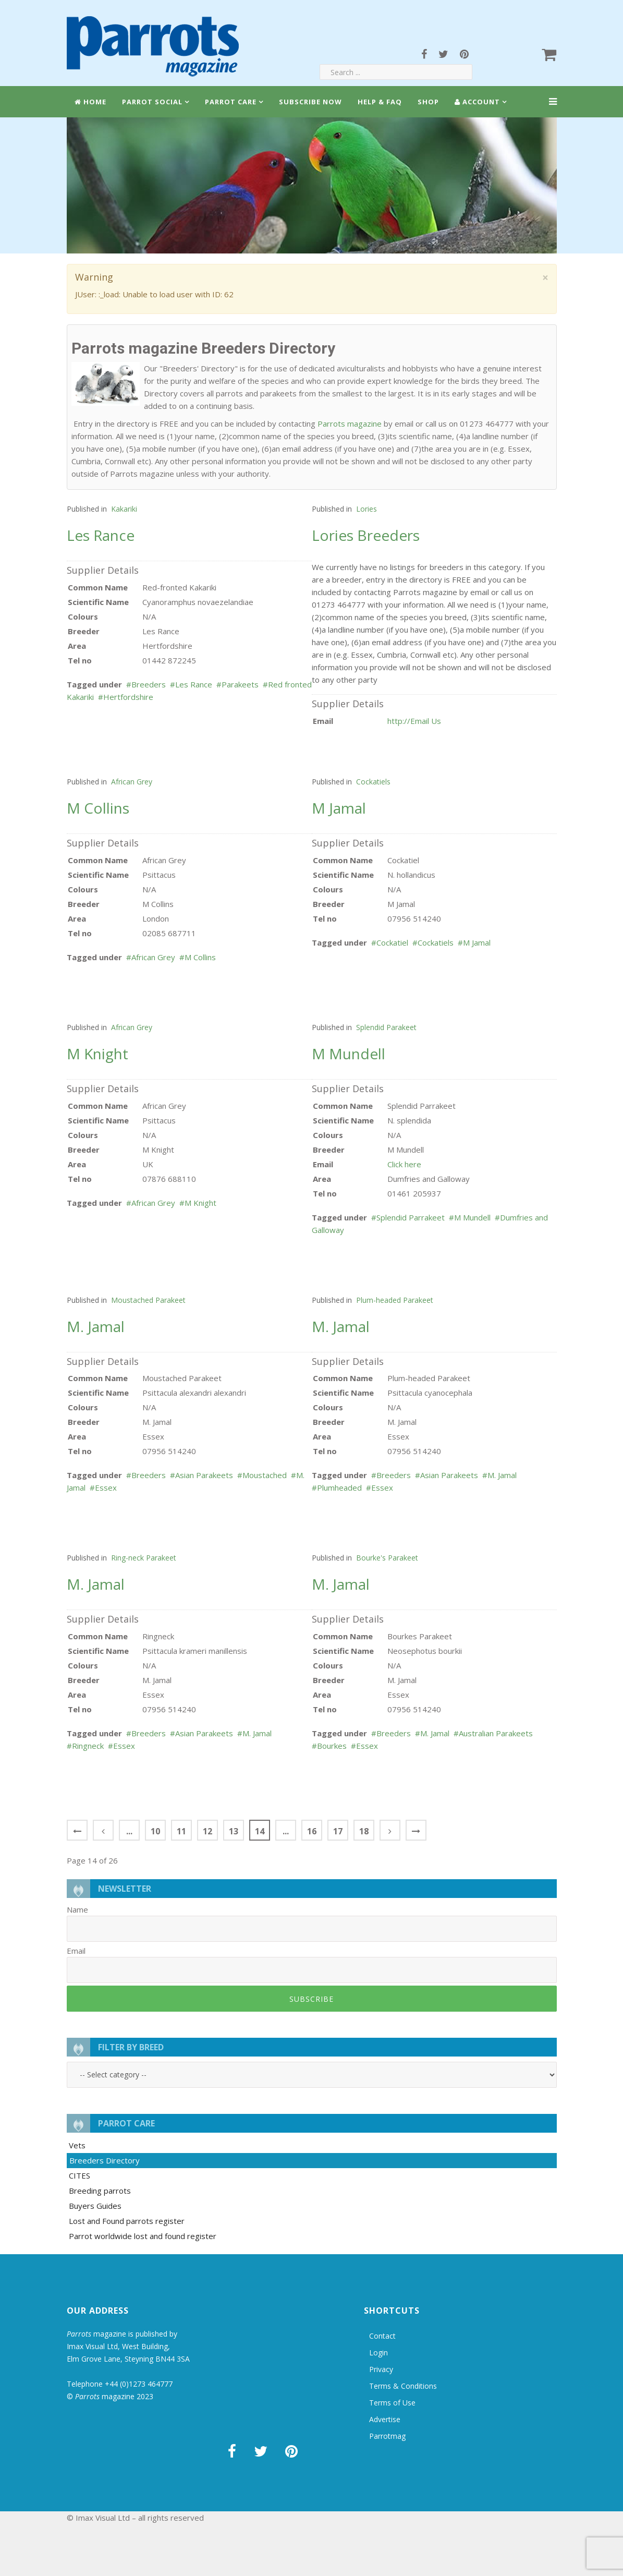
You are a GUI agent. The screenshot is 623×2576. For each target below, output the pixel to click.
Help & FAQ (380, 101)
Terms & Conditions (403, 2386)
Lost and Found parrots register (127, 2221)
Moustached (264, 1475)
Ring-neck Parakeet (143, 1558)
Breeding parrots (100, 2190)
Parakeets (240, 684)
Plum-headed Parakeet (394, 1300)
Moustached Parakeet (148, 1300)
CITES (79, 2175)
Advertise (384, 2419)
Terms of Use (392, 2403)
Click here (404, 1164)
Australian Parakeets (496, 1733)
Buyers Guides (95, 2205)
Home (90, 101)
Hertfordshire (128, 697)
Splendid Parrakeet (410, 1217)
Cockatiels (373, 782)
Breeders (148, 684)
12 (207, 1831)
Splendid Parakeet (386, 1027)
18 (364, 1831)
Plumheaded (339, 1487)
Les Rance (193, 684)
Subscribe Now (310, 101)
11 (181, 1831)
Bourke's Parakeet (387, 1558)
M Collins (200, 957)
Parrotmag (387, 2436)
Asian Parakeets (204, 1475)
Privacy (381, 2369)
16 (311, 1831)
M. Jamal (502, 1475)
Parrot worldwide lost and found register (142, 2236)
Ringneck (88, 1745)
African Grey (131, 782)
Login (378, 2352)
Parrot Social (152, 101)
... (129, 1831)
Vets (77, 2145)
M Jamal (477, 942)
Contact (382, 2336)
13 (233, 1831)
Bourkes (332, 1745)
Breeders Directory (104, 2160)
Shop (428, 101)
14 (259, 1831)
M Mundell (472, 1217)
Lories (366, 509)
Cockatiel (392, 942)
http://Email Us (414, 721)
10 (155, 1831)
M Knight (200, 1203)
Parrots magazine (349, 423)
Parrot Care (230, 101)
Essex (106, 1487)
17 (338, 1831)
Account (477, 101)
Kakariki (124, 509)
